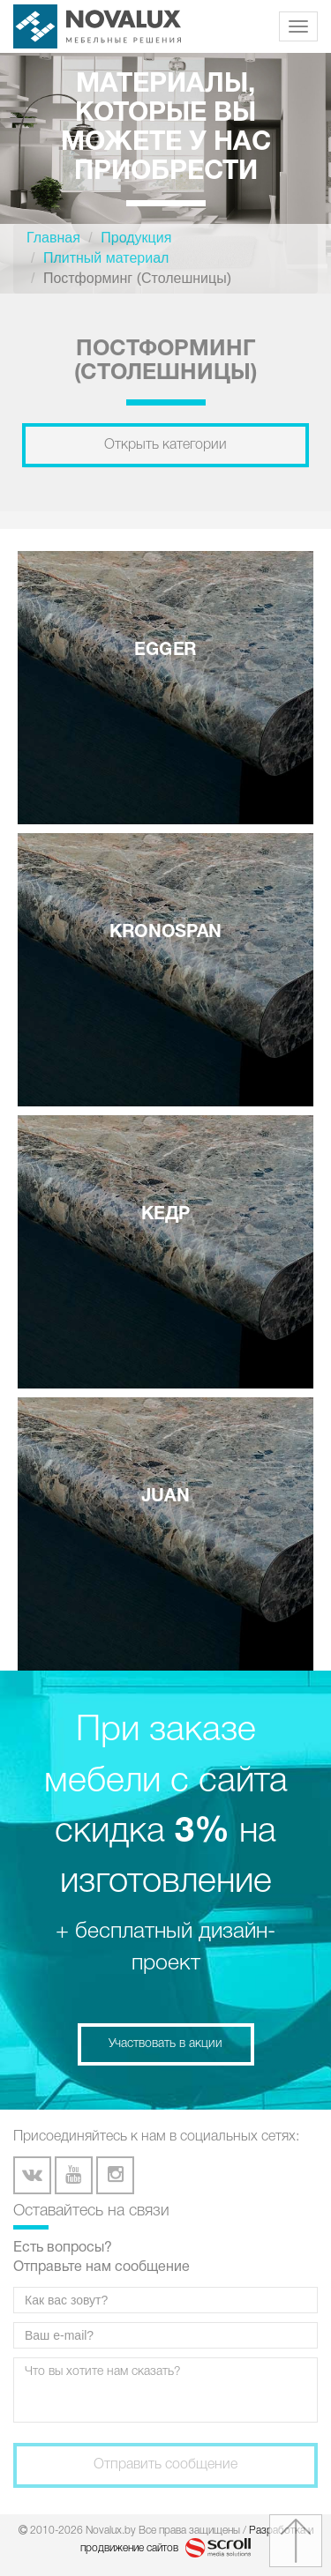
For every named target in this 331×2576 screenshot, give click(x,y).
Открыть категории (165, 445)
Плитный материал (106, 257)
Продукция (136, 237)
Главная (53, 237)
